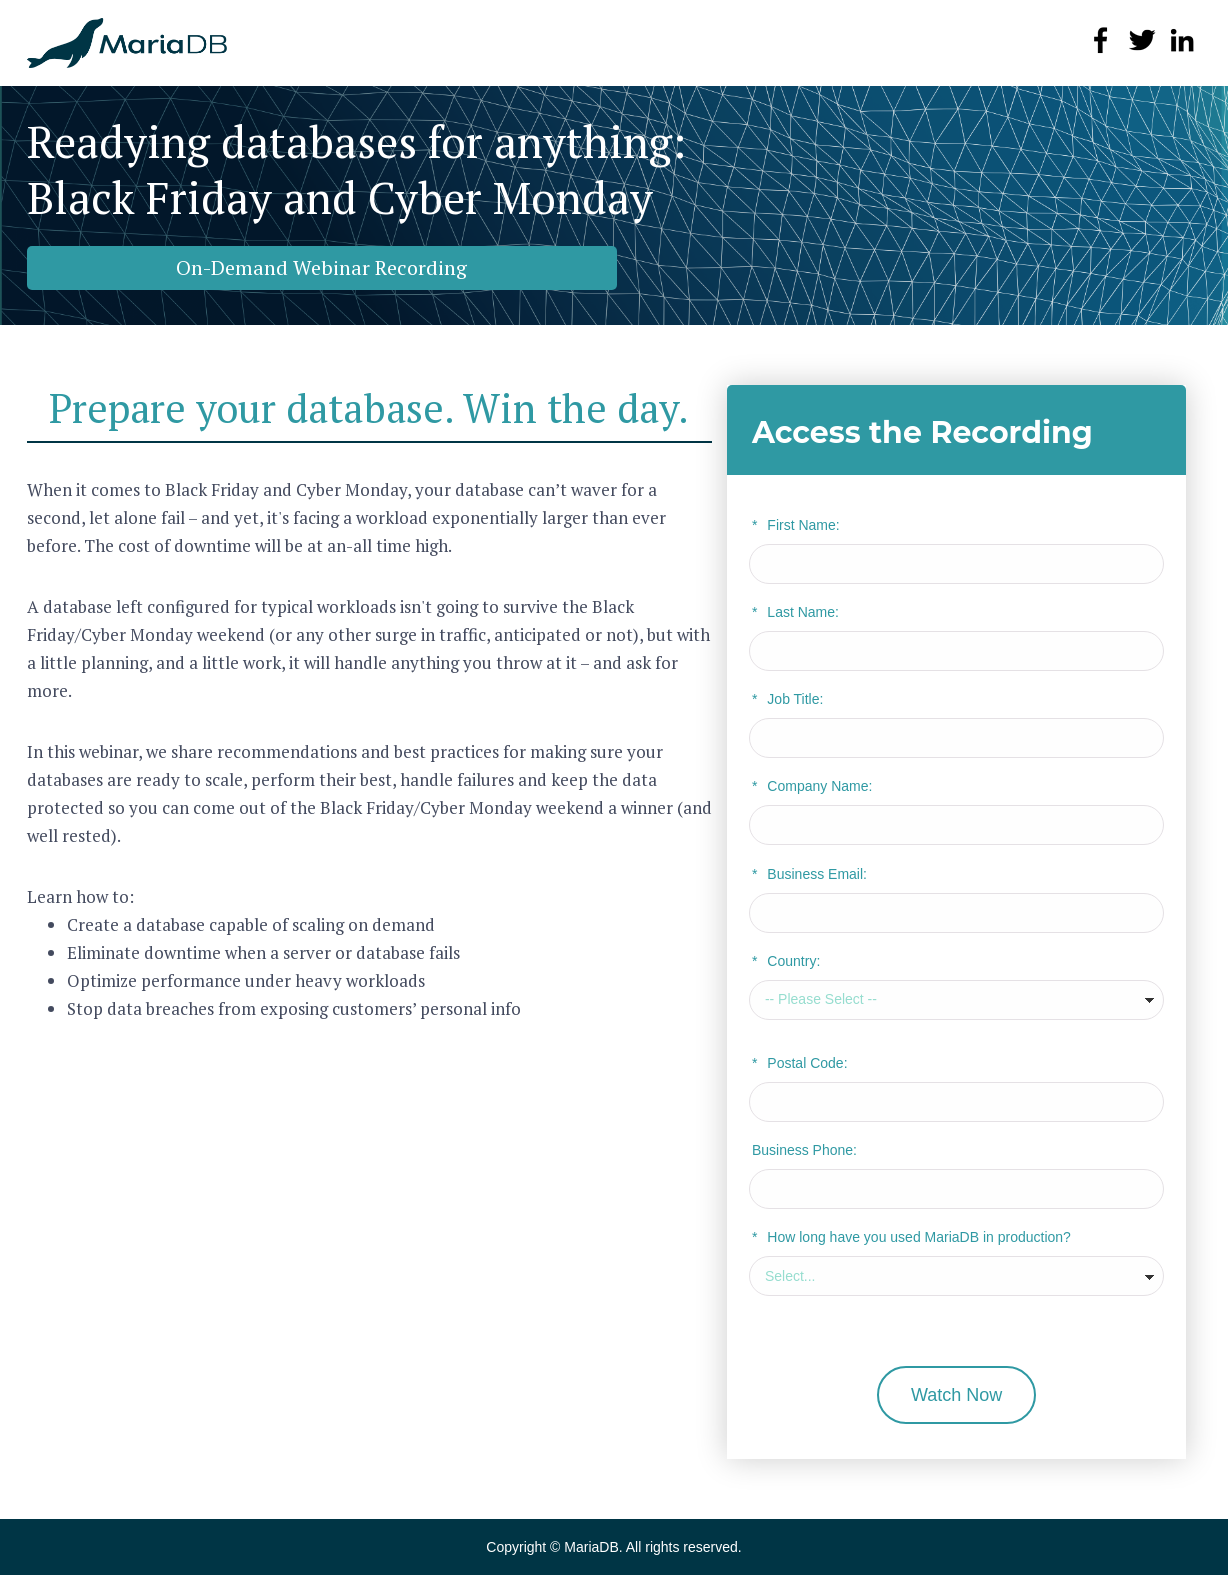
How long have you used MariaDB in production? (911, 1237)
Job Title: (787, 699)
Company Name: (812, 786)
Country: (786, 961)
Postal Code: (800, 1063)
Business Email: (809, 874)
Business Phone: (804, 1150)
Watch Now (956, 1395)
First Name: (796, 525)
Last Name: (795, 612)
